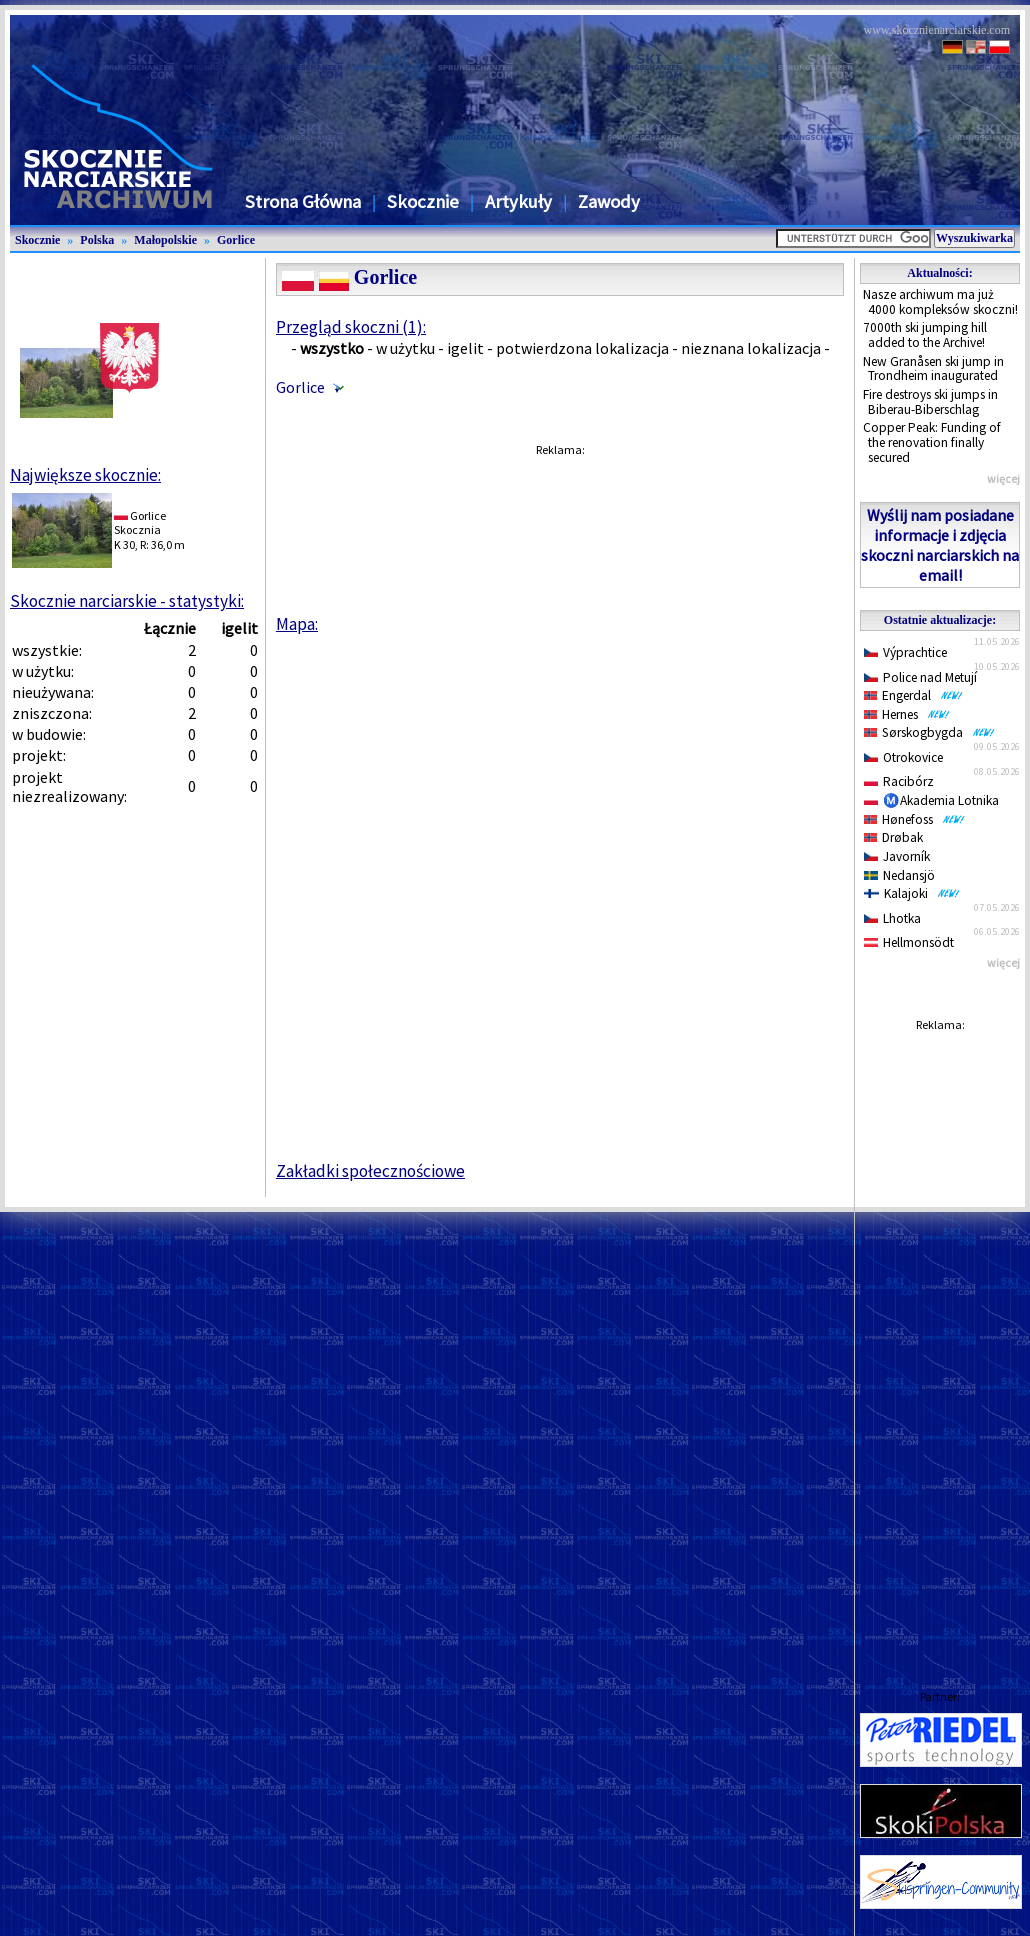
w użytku (405, 348)
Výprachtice (905, 652)
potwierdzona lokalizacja (582, 348)
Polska (97, 240)
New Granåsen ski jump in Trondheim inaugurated (933, 369)
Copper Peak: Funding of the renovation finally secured (932, 442)
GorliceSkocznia (140, 522)
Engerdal (913, 695)
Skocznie (423, 201)
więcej (1003, 478)
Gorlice (236, 240)
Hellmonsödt (909, 942)
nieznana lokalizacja (751, 348)
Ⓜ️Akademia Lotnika (931, 800)
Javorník (897, 856)
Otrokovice (903, 757)
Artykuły (518, 201)
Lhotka (892, 918)
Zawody (609, 201)
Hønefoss (914, 819)
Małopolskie (165, 240)
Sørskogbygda (929, 732)
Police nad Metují (920, 677)
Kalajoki (912, 893)
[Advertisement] (940, 1341)
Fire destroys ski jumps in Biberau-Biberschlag (930, 402)
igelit (465, 348)
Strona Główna (303, 201)
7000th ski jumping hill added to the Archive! (925, 335)
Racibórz (899, 781)
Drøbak (893, 837)
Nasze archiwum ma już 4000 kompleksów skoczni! (940, 302)
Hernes (907, 714)
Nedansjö (899, 875)
